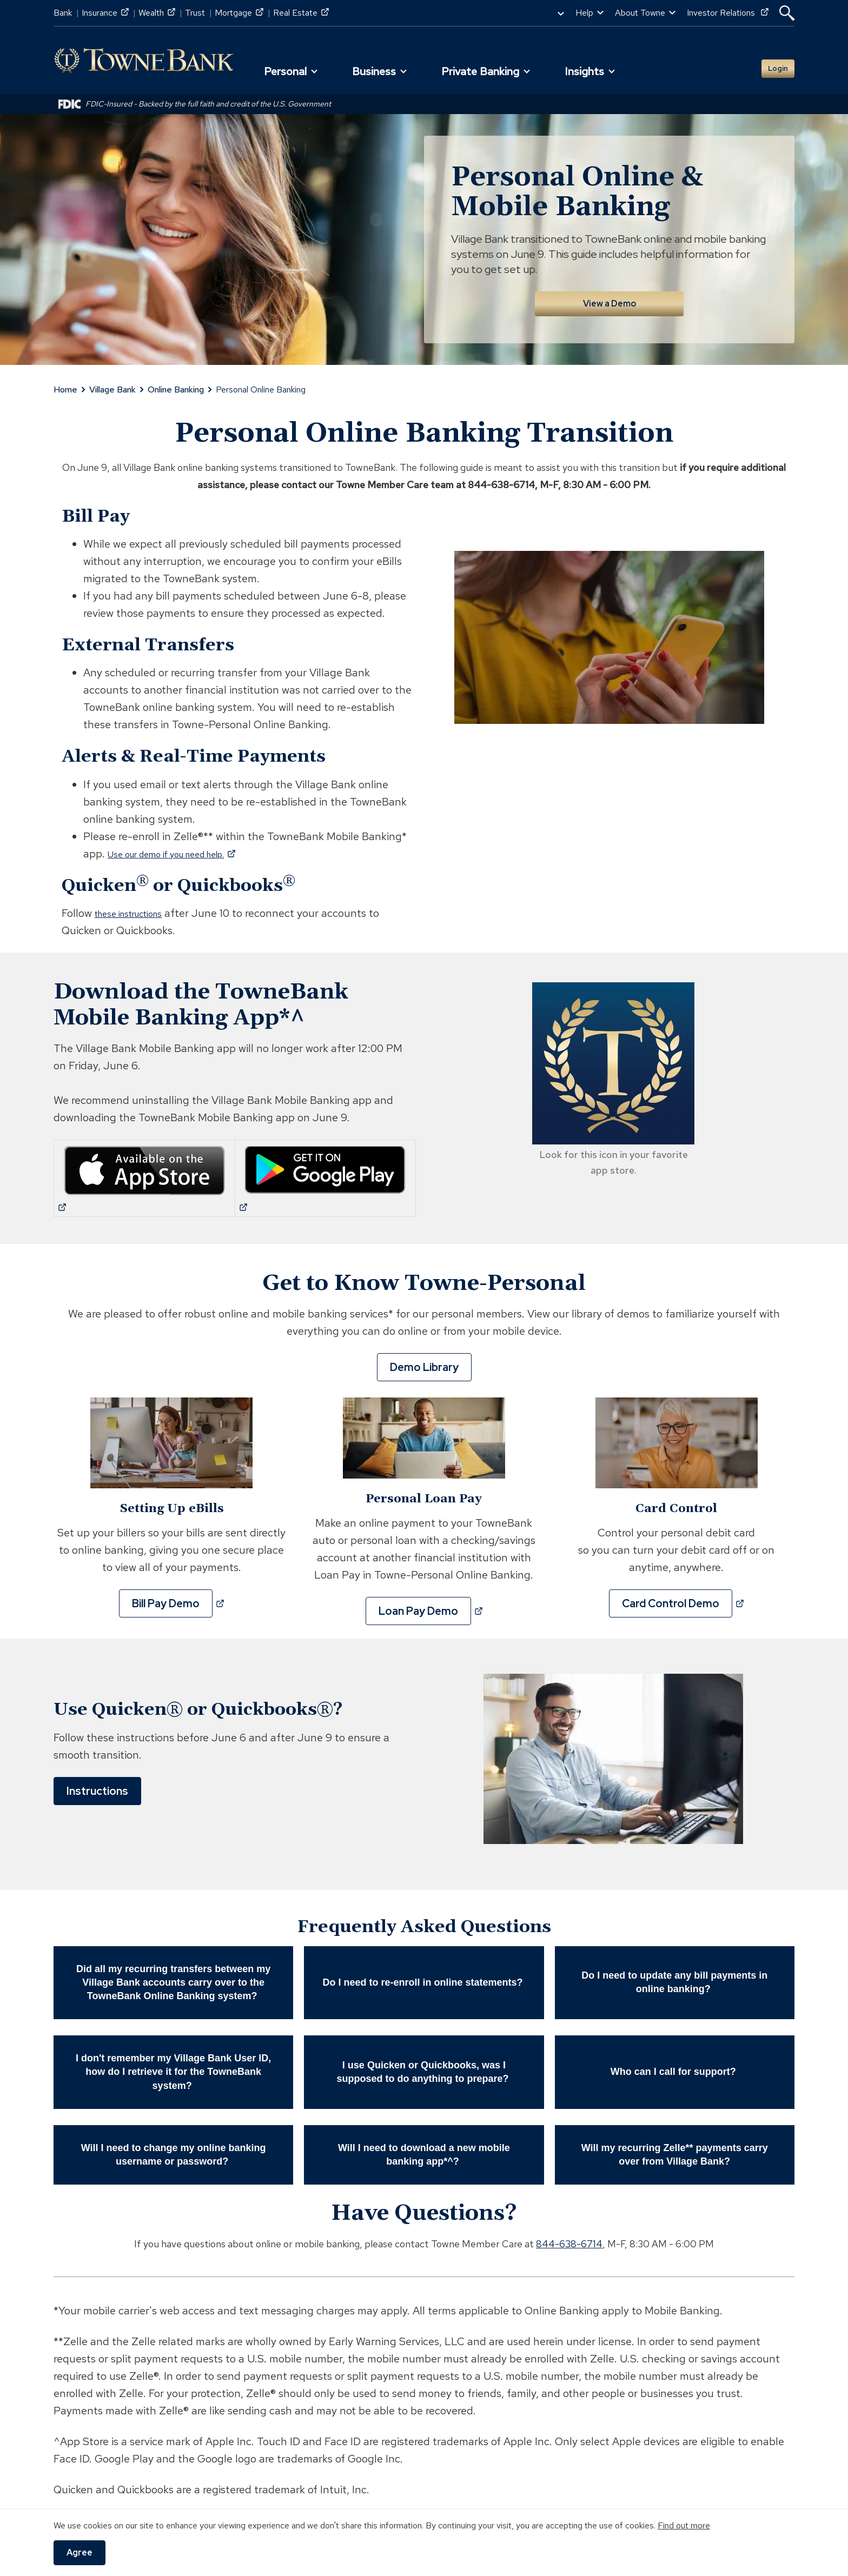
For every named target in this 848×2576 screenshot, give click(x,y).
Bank (63, 12)
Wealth (156, 12)
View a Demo (609, 298)
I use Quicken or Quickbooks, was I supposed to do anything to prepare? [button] (423, 2066)
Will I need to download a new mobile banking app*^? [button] (424, 2149)
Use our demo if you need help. (189, 848)
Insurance (105, 12)
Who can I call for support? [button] (675, 2066)
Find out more (684, 2525)
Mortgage (239, 12)
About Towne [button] (640, 12)
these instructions (138, 908)
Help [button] (584, 12)
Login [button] (769, 64)
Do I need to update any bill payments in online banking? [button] (674, 1977)
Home (65, 384)
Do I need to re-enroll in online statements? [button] (423, 1977)
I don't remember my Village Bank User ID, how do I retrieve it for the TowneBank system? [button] (173, 2066)
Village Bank (112, 384)
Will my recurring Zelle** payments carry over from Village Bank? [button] (674, 2149)
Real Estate (301, 12)
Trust (195, 12)
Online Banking (176, 384)
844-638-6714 (569, 2238)
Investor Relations (728, 12)
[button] (786, 13)
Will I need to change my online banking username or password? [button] (173, 2149)
